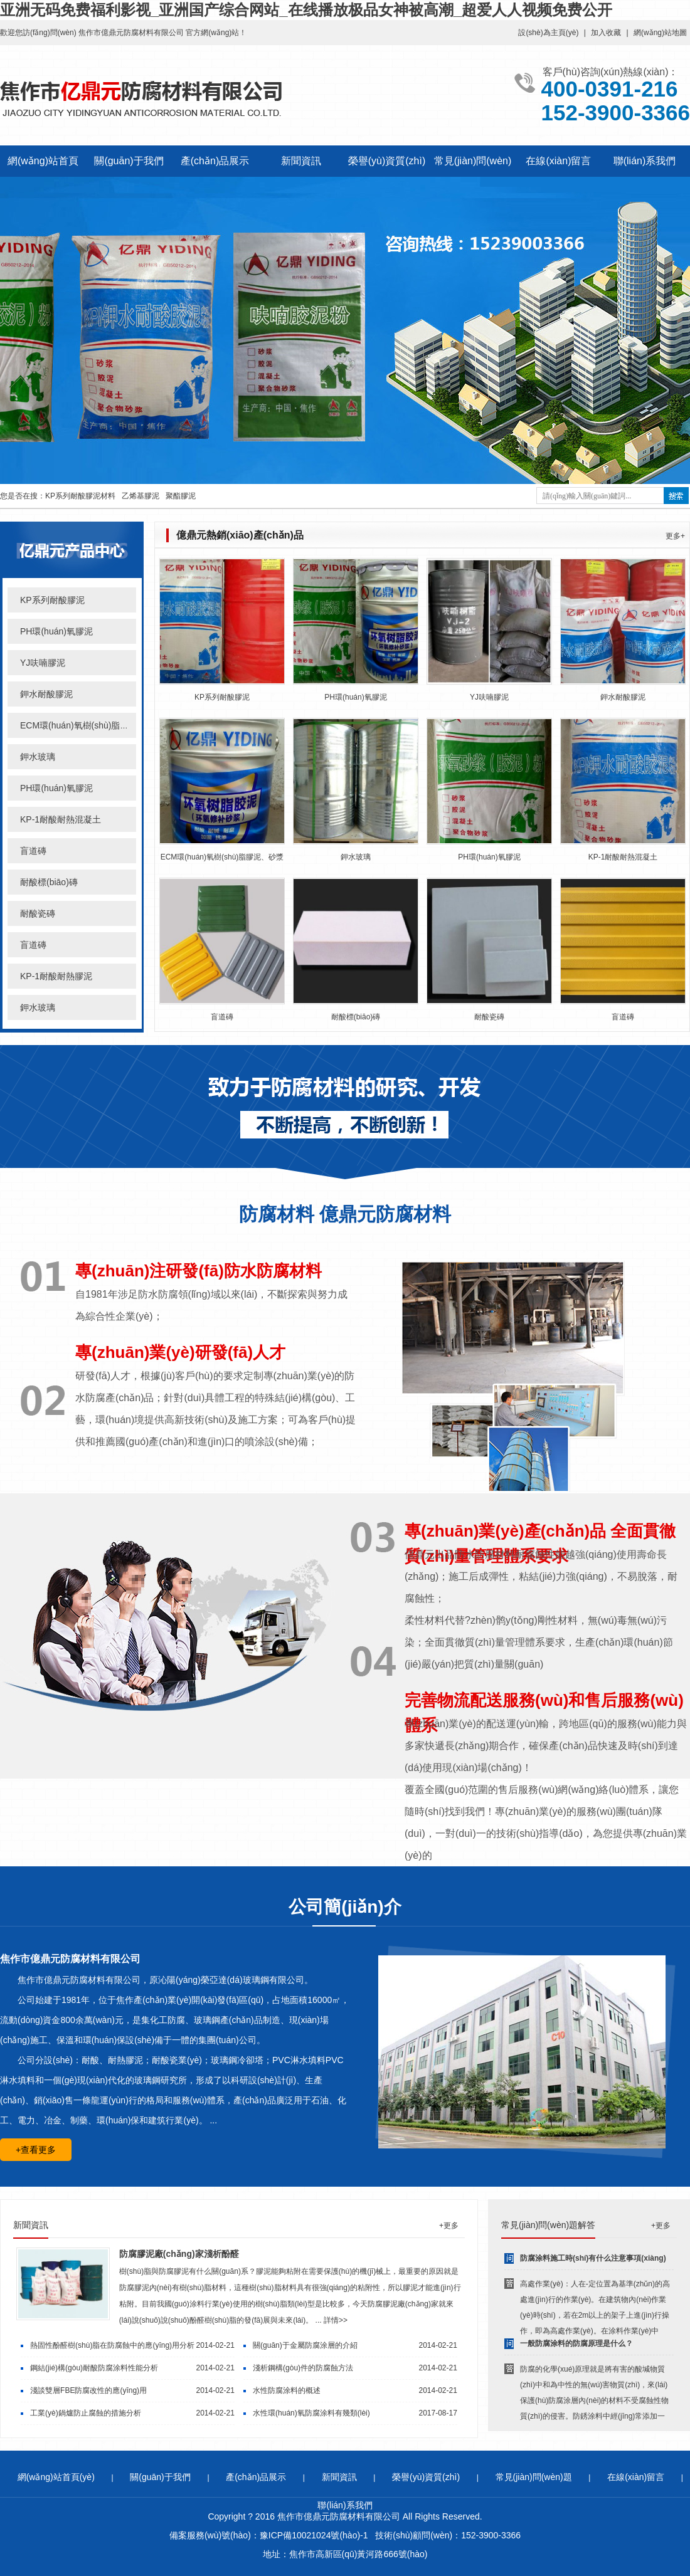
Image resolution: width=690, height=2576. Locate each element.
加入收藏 (606, 32)
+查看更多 (36, 2150)
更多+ (675, 536)
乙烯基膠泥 (140, 496)
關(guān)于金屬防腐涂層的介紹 (305, 2345)
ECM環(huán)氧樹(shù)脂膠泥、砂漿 (92, 725)
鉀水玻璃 (37, 757)
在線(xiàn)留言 (558, 160)
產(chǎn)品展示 (215, 160)
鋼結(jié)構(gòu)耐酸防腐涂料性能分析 (94, 2367)
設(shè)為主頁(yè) (548, 32)
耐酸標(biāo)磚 (49, 882)
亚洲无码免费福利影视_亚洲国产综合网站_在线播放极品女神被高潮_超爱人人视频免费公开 (306, 9)
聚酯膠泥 (181, 496)
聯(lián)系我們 (644, 160)
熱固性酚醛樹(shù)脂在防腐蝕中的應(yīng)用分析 (112, 2345)
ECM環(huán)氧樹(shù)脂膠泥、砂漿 (222, 857)
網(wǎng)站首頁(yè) (56, 2477)
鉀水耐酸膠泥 (46, 694)
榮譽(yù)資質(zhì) (387, 160)
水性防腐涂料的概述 (287, 2390)
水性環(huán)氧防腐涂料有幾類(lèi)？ (311, 2413)
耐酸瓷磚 (37, 913)
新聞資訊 (301, 160)
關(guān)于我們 (128, 160)
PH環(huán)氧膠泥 (56, 631)
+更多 (449, 2225)
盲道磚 (33, 851)
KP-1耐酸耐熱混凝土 (60, 819)
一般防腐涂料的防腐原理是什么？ (576, 2343)
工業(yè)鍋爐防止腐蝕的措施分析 (85, 2413)
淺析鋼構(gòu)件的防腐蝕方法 (303, 2367)
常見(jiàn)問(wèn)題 (534, 2477)
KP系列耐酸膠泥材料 (80, 496)
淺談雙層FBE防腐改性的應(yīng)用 (88, 2390)
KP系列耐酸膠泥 (52, 600)
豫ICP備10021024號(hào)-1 (314, 2535)
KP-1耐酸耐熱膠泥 (56, 976)
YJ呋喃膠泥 (42, 663)
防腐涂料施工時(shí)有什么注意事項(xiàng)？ (593, 2258)
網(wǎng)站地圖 (660, 32)
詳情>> (336, 2320)
